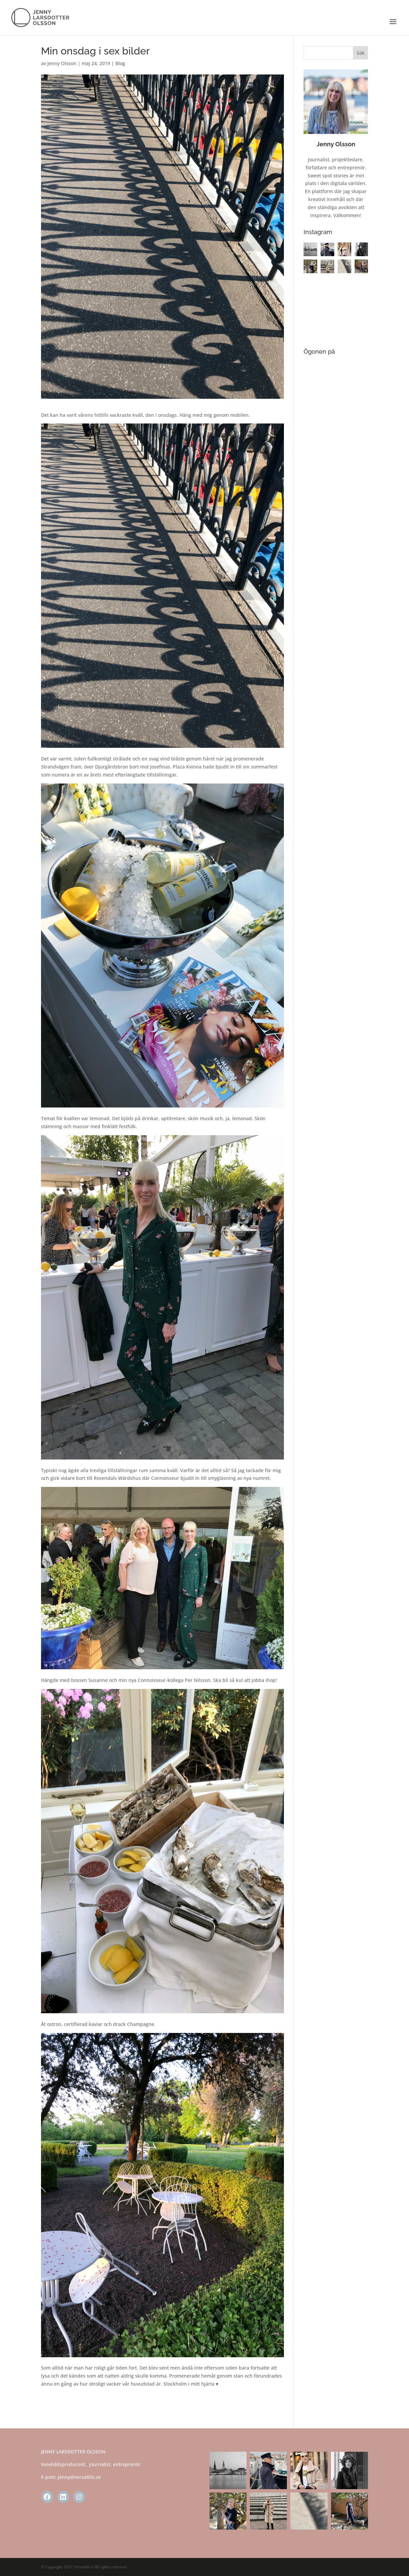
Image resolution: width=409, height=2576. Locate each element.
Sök (361, 53)
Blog (120, 63)
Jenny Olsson (61, 63)
